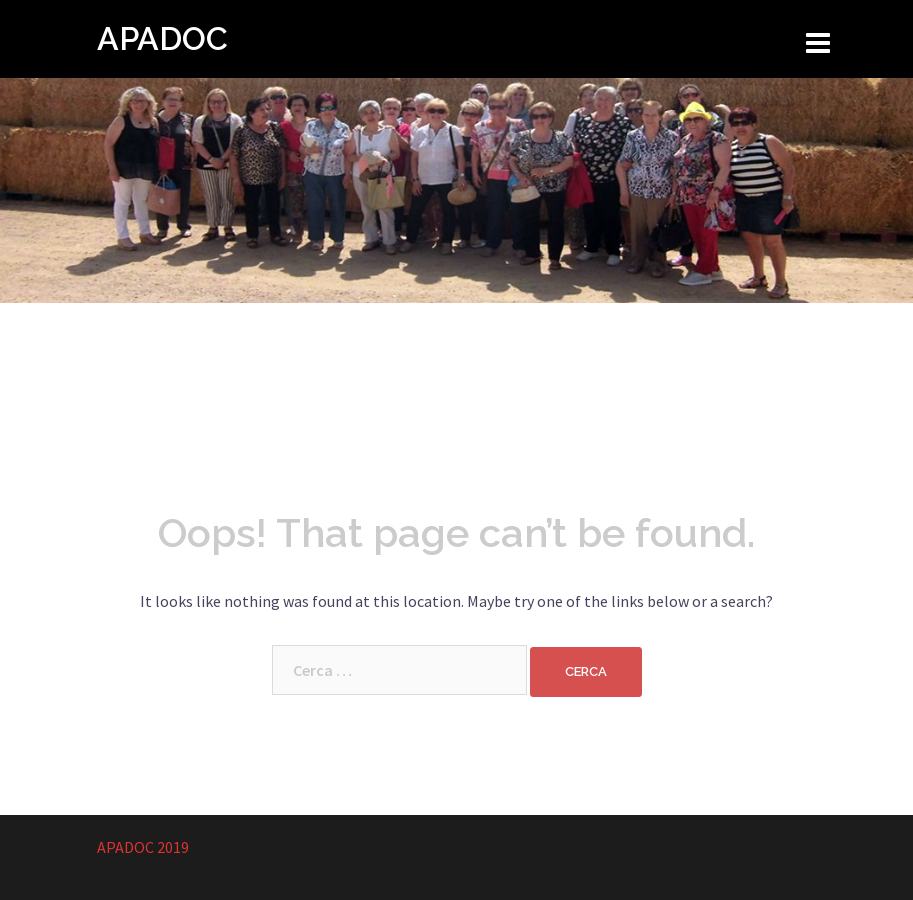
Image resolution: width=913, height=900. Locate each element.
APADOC (162, 38)
